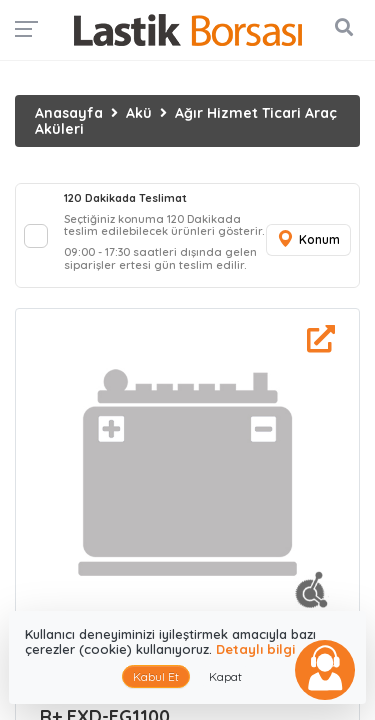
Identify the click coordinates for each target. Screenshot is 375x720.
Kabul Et (156, 676)
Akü (139, 113)
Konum (308, 239)
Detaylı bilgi (255, 649)
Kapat (225, 676)
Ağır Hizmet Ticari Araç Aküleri (186, 121)
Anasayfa (69, 113)
